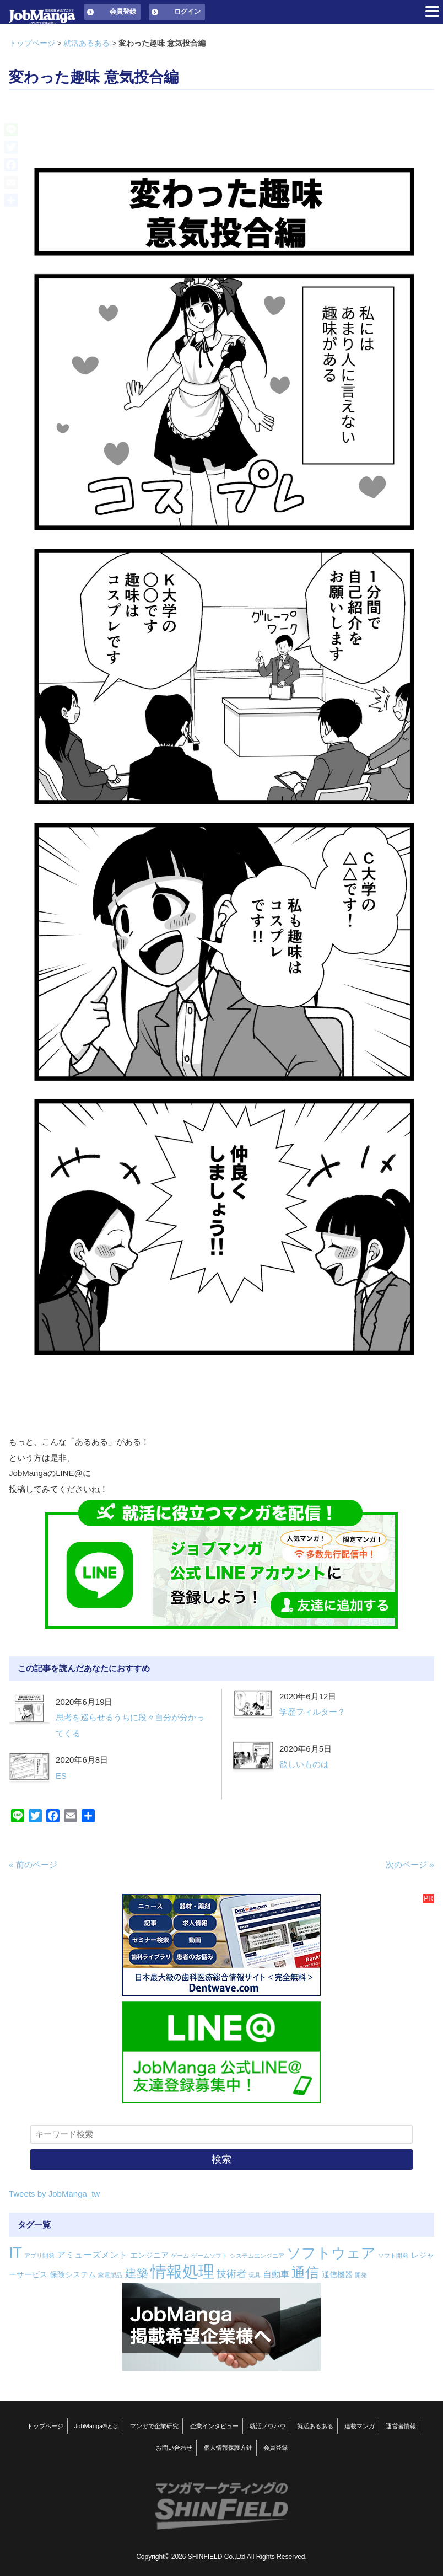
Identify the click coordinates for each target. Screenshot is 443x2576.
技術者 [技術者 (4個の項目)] (231, 2273)
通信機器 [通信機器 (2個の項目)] (337, 2274)
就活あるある (86, 43)
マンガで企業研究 (154, 2426)
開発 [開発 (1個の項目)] (361, 2275)
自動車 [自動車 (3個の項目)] (276, 2274)
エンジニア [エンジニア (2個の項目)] (149, 2255)
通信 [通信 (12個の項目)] (305, 2272)
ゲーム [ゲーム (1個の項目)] (180, 2255)
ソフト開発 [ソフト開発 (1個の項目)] (393, 2255)
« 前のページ (33, 1864)
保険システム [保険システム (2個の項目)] (73, 2274)
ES (61, 1775)
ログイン (187, 11)
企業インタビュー (214, 2426)
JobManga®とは (96, 2426)
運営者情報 (401, 2426)
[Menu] (432, 11)
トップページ (32, 43)
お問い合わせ (174, 2447)
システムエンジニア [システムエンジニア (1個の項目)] (257, 2255)
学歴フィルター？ (312, 1711)
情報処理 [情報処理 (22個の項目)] (182, 2271)
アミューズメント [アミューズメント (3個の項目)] (92, 2255)
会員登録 (123, 11)
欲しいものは (304, 1764)
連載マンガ (359, 2426)
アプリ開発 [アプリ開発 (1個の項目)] (39, 2255)
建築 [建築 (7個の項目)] (136, 2273)
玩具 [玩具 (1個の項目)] (254, 2275)
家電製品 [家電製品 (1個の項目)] (110, 2275)
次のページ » (410, 1864)
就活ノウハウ (268, 2426)
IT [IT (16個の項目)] (15, 2253)
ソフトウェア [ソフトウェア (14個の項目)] (331, 2253)
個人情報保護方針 (228, 2447)
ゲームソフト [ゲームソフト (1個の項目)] (209, 2255)
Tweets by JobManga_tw (54, 2193)
